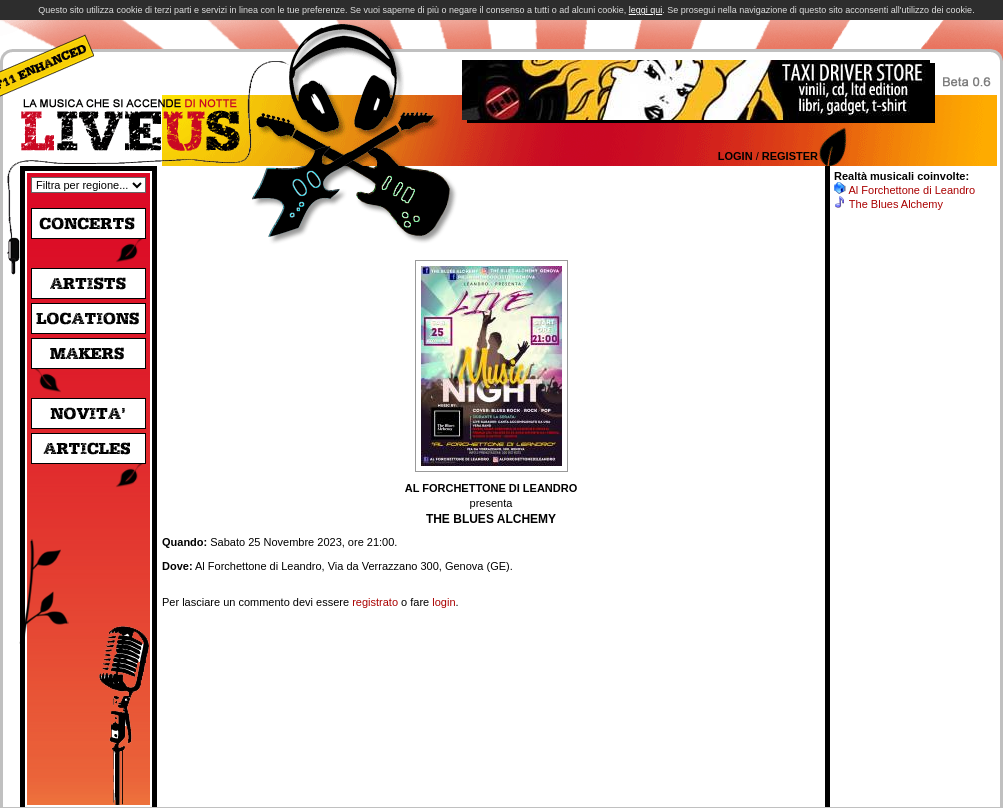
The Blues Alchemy (896, 204)
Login (735, 156)
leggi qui (646, 10)
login (443, 602)
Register (790, 156)
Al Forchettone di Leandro (911, 190)
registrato (375, 602)
